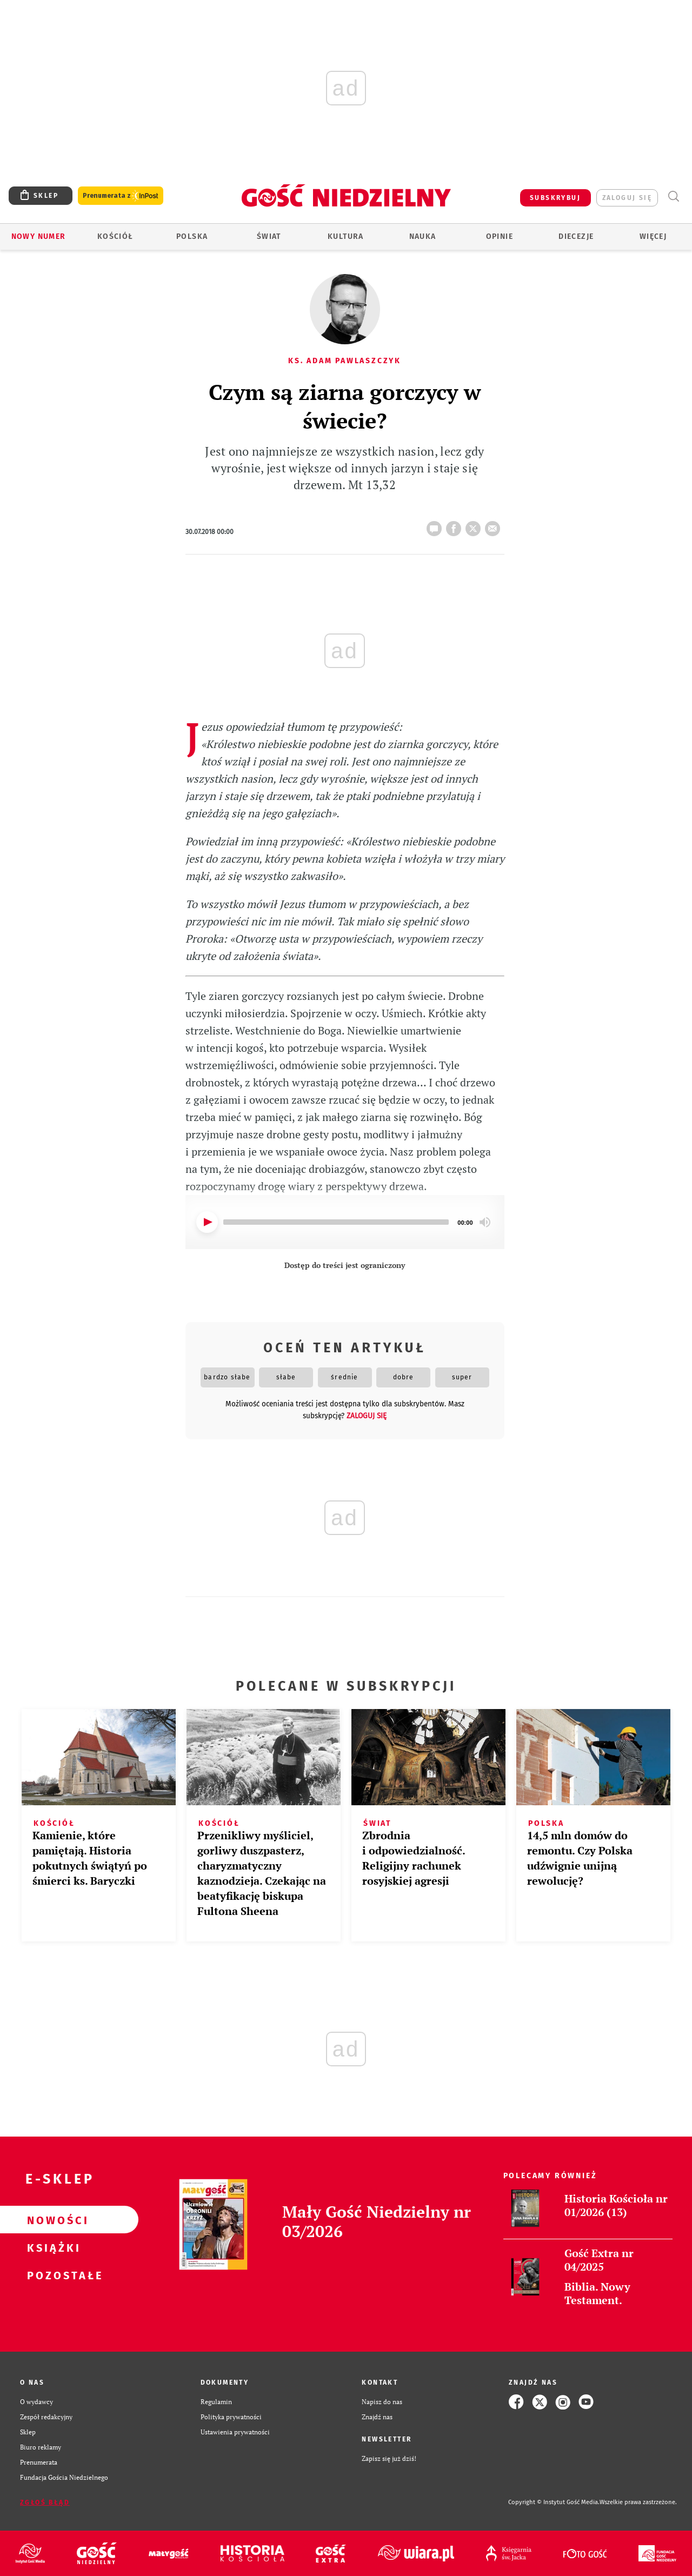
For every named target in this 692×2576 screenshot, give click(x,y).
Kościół (115, 236)
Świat (269, 236)
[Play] (207, 1222)
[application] (344, 1222)
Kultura (346, 236)
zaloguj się (627, 198)
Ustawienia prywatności (235, 2432)
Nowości (52, 2220)
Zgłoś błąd (45, 2502)
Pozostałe (52, 2275)
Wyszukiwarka (673, 196)
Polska (192, 236)
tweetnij (475, 525)
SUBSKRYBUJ (555, 198)
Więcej (653, 236)
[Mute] (485, 1222)
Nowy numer (38, 236)
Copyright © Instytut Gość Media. (554, 2502)
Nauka (422, 236)
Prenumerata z (120, 196)
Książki (52, 2247)
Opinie (499, 236)
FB (455, 525)
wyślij (494, 525)
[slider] (336, 1222)
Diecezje (576, 236)
